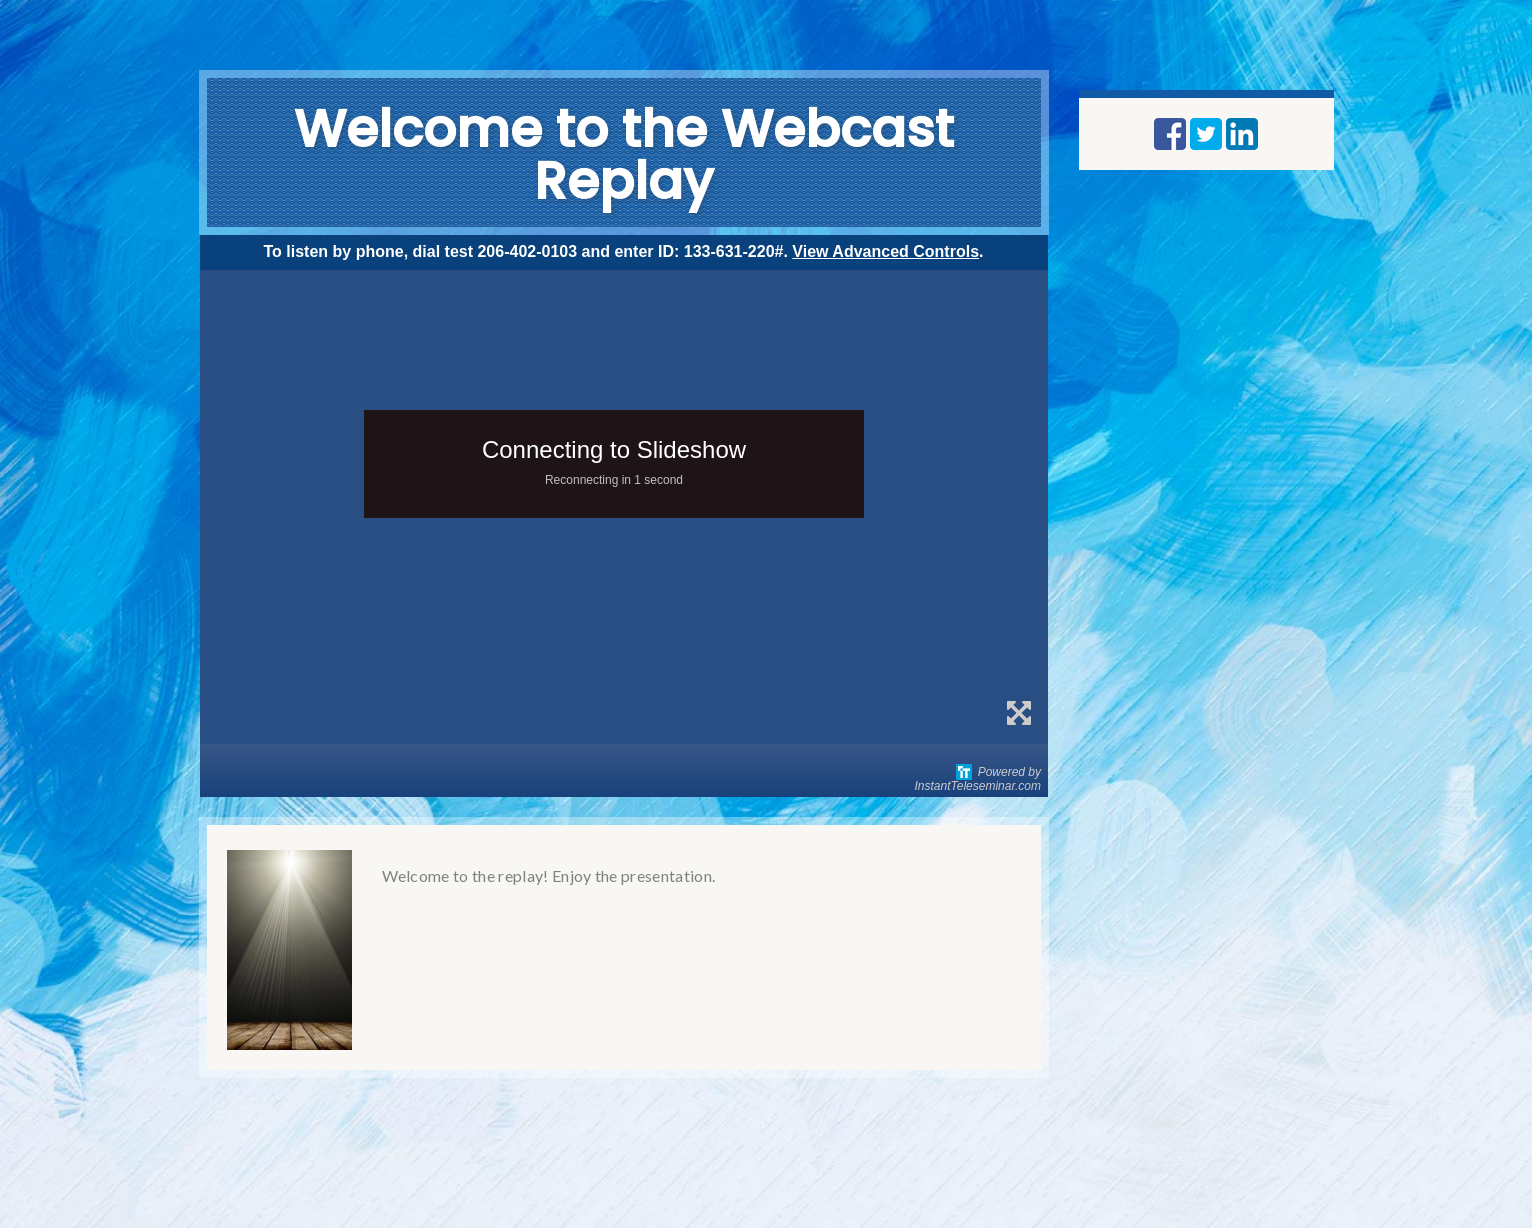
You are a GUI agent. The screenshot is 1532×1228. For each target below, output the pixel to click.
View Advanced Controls (885, 251)
